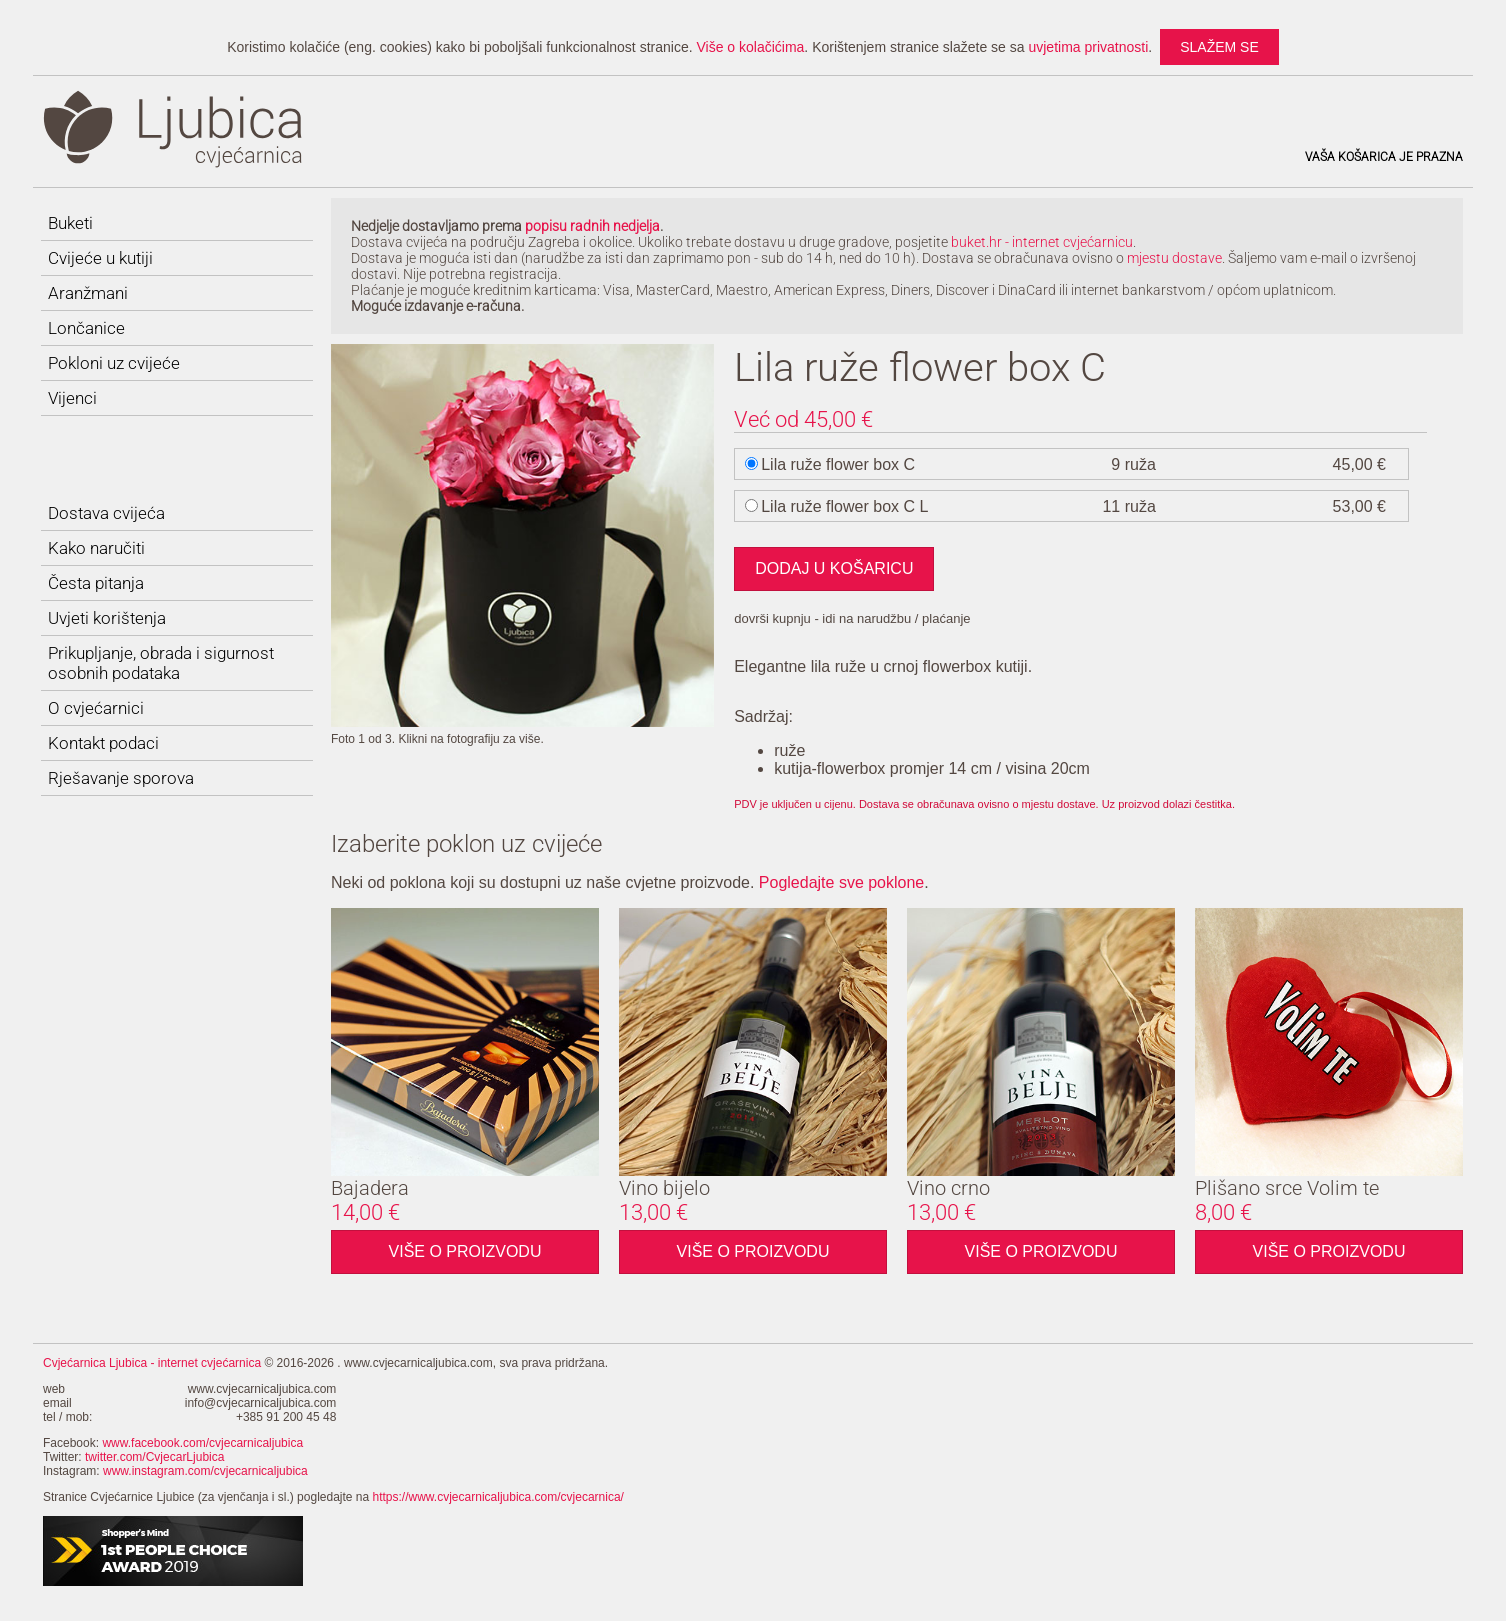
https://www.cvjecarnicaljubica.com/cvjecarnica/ (498, 1497)
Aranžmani (88, 293)
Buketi (70, 223)
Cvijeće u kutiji (100, 258)
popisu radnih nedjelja (592, 226)
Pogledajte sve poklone (841, 882)
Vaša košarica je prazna (1384, 157)
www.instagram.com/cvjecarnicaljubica (205, 1471)
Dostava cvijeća (106, 513)
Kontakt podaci (103, 743)
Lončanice (86, 328)
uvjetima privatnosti (1088, 47)
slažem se (1219, 47)
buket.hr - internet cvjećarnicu (1042, 242)
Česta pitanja (96, 583)
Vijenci (72, 398)
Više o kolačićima (750, 47)
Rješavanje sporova (121, 778)
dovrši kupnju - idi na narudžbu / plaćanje (852, 618)
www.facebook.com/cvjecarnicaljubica (202, 1443)
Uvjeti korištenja (107, 618)
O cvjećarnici (96, 708)
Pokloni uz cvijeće (114, 363)
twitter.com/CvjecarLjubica (154, 1457)
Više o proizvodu (465, 1251)
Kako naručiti (96, 548)
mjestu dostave (1174, 258)
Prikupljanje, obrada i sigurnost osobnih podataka (161, 663)
